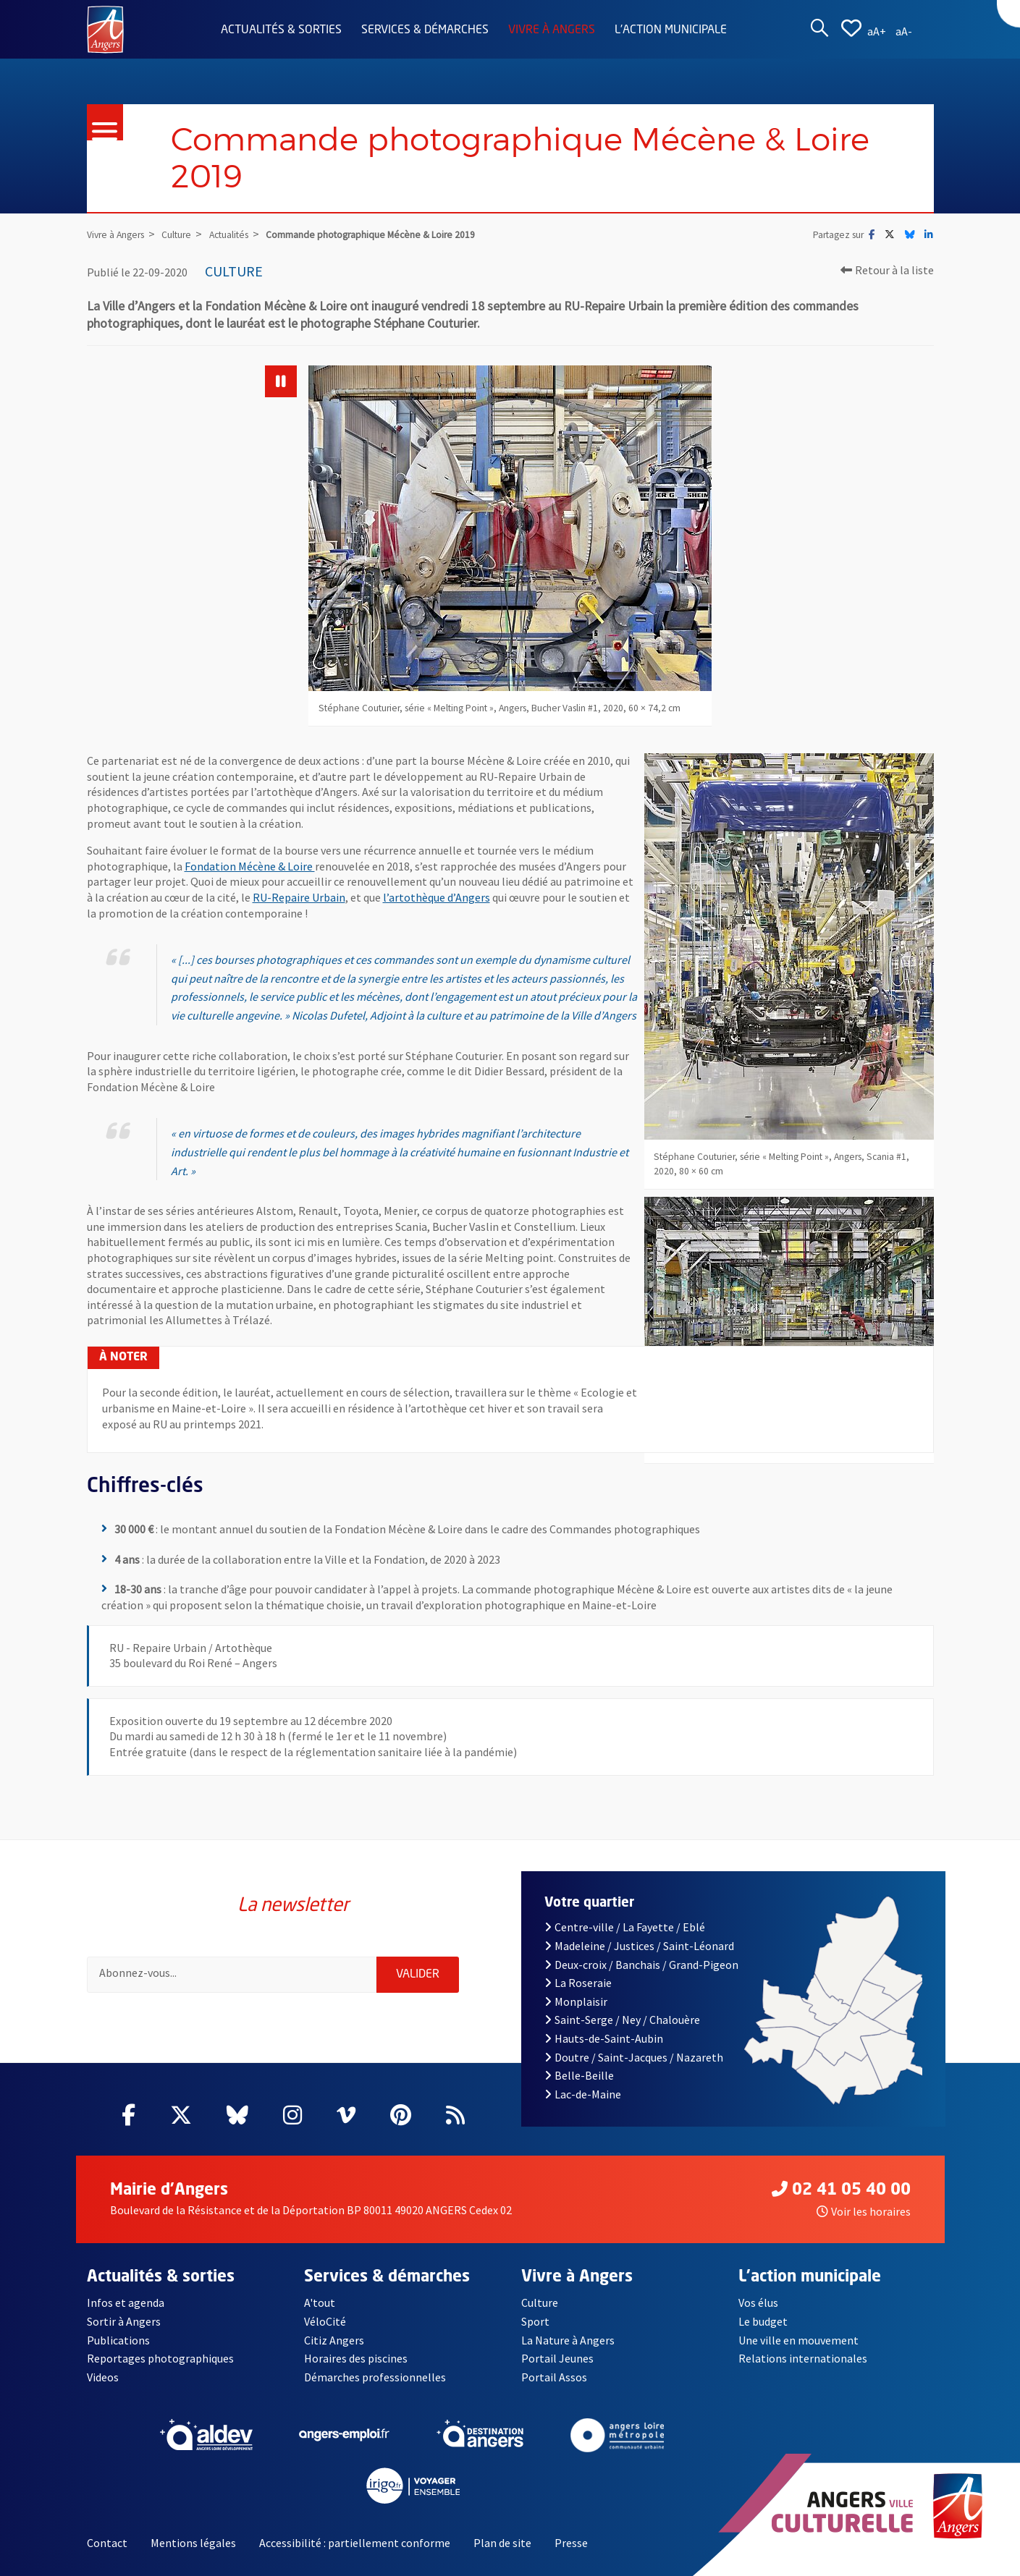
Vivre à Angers (551, 30)
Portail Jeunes (557, 2358)
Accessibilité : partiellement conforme (354, 2542)
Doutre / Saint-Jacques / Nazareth (633, 2057)
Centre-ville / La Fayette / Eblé (624, 1927)
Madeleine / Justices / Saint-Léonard (639, 1946)
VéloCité (325, 2321)
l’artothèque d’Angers (436, 897)
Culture (539, 2302)
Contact (107, 2542)
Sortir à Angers (124, 2321)
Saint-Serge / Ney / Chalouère (622, 2019)
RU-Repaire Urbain (299, 897)
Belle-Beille (579, 2075)
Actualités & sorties (281, 30)
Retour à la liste (887, 270)
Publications (118, 2340)
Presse (571, 2542)
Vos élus (758, 2302)
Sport (535, 2321)
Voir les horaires (864, 2211)
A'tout (319, 2302)
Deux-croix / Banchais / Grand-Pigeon (641, 1964)
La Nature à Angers (568, 2340)
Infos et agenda (125, 2302)
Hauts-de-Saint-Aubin (603, 2038)
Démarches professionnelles (375, 2377)
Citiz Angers (334, 2340)
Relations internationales (802, 2358)
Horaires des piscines (356, 2358)
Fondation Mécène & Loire (250, 866)
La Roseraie (578, 1982)
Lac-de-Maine (582, 2094)
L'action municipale (671, 30)
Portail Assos (554, 2377)
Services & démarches (425, 30)
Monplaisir (575, 2001)
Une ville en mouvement (798, 2340)
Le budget (763, 2321)
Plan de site (502, 2542)
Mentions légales (193, 2542)
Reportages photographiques (160, 2358)
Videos (103, 2377)
